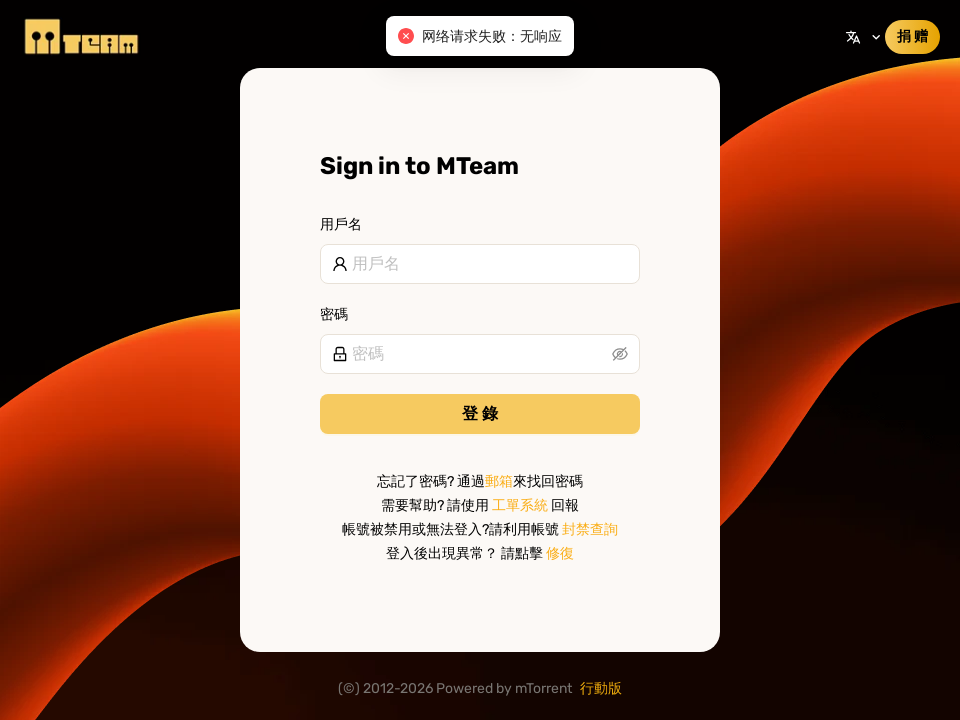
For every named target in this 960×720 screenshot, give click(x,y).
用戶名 (341, 224)
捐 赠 (912, 36)
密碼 (334, 314)
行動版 (601, 688)
